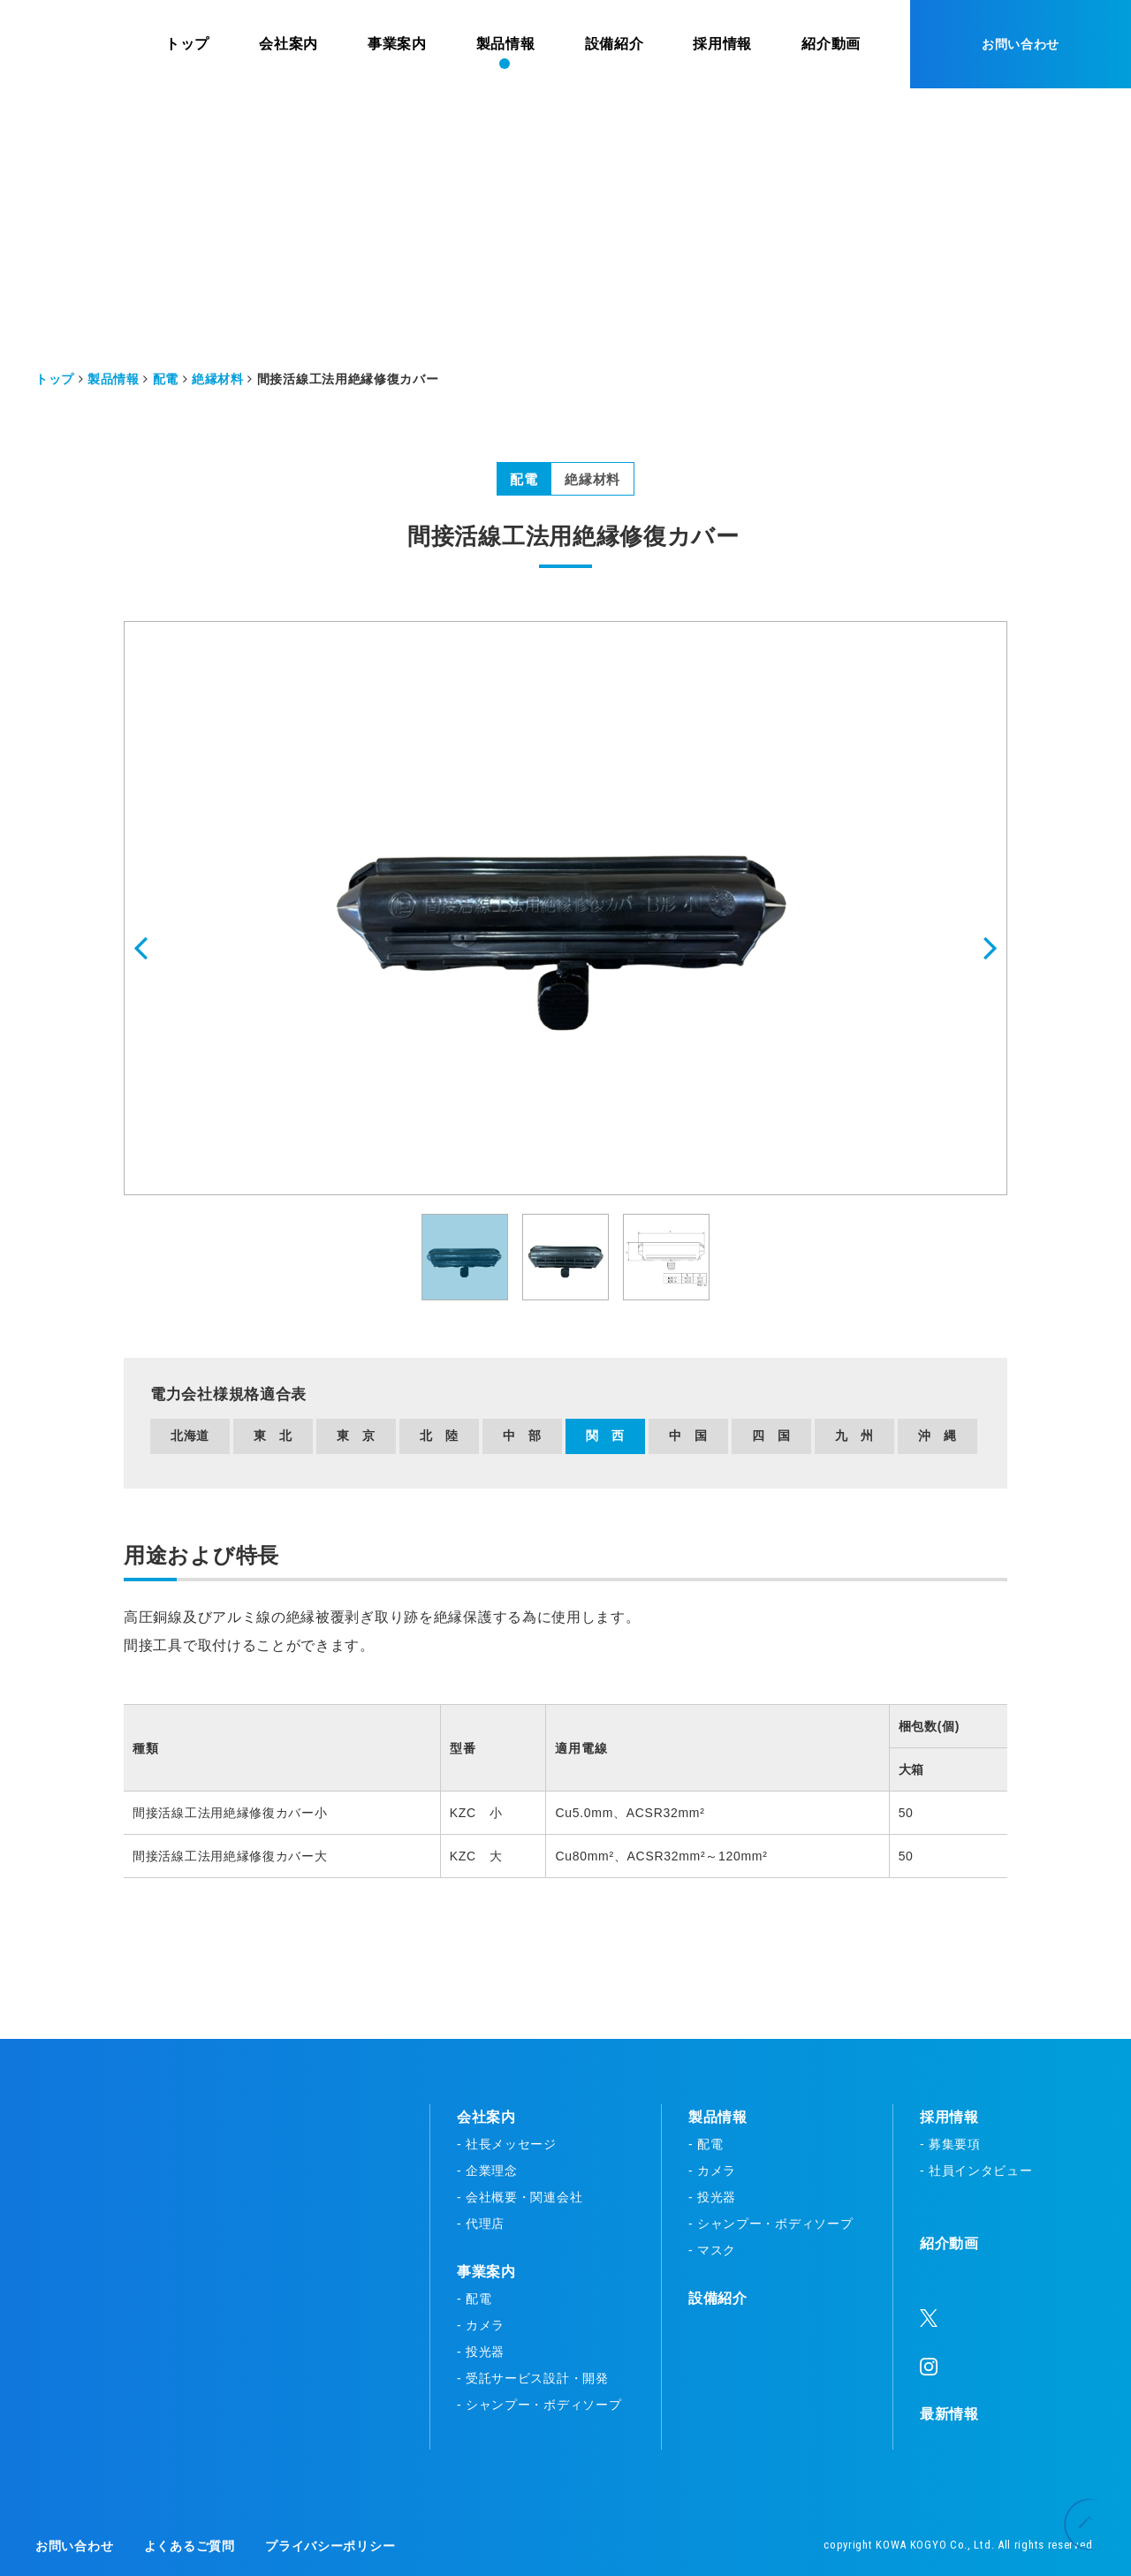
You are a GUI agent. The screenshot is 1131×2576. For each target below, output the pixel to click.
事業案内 (486, 2271)
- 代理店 (481, 2223)
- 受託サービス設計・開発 (533, 2378)
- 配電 (474, 2299)
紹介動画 (949, 2243)
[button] (169, 909)
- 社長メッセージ (507, 2144)
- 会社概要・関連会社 (519, 2197)
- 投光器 (481, 2352)
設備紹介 (718, 2298)
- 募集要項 (950, 2144)
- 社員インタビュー (976, 2170)
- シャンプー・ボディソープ (539, 2405)
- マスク (712, 2250)
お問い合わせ (1020, 44)
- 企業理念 (487, 2170)
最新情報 (949, 2413)
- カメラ (481, 2325)
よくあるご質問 (189, 2546)
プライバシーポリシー (330, 2546)
